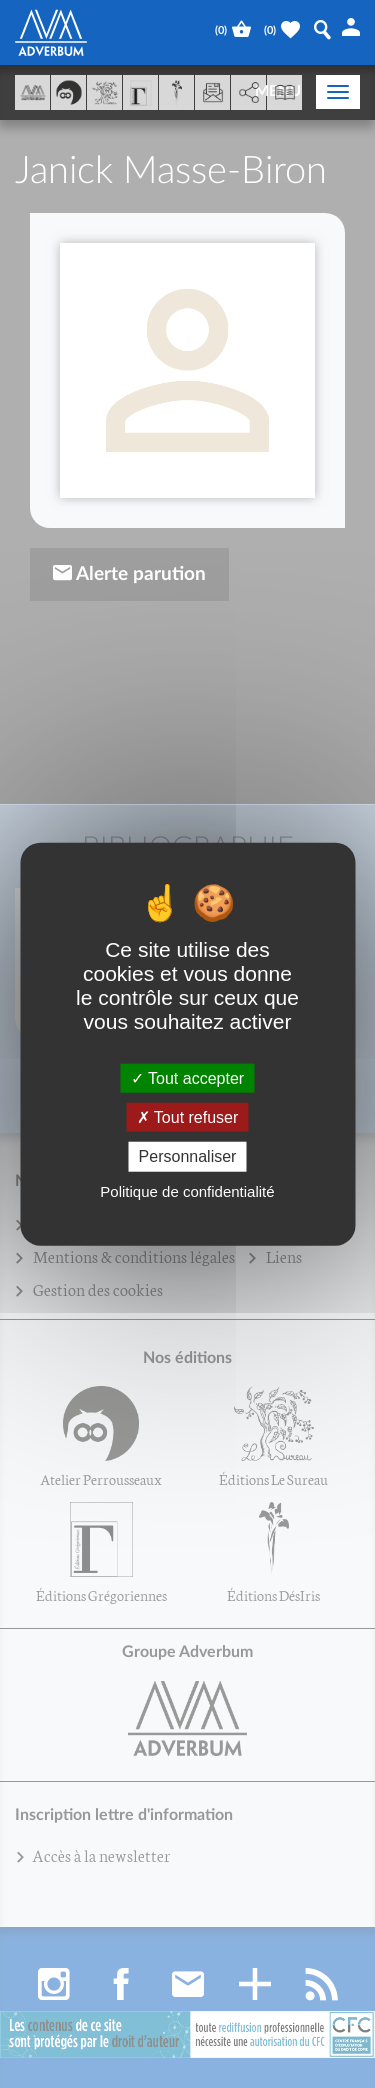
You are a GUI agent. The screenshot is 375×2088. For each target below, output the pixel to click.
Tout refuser (188, 1117)
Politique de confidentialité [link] (187, 1190)
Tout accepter (187, 1078)
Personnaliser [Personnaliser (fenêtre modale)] (188, 1156)
